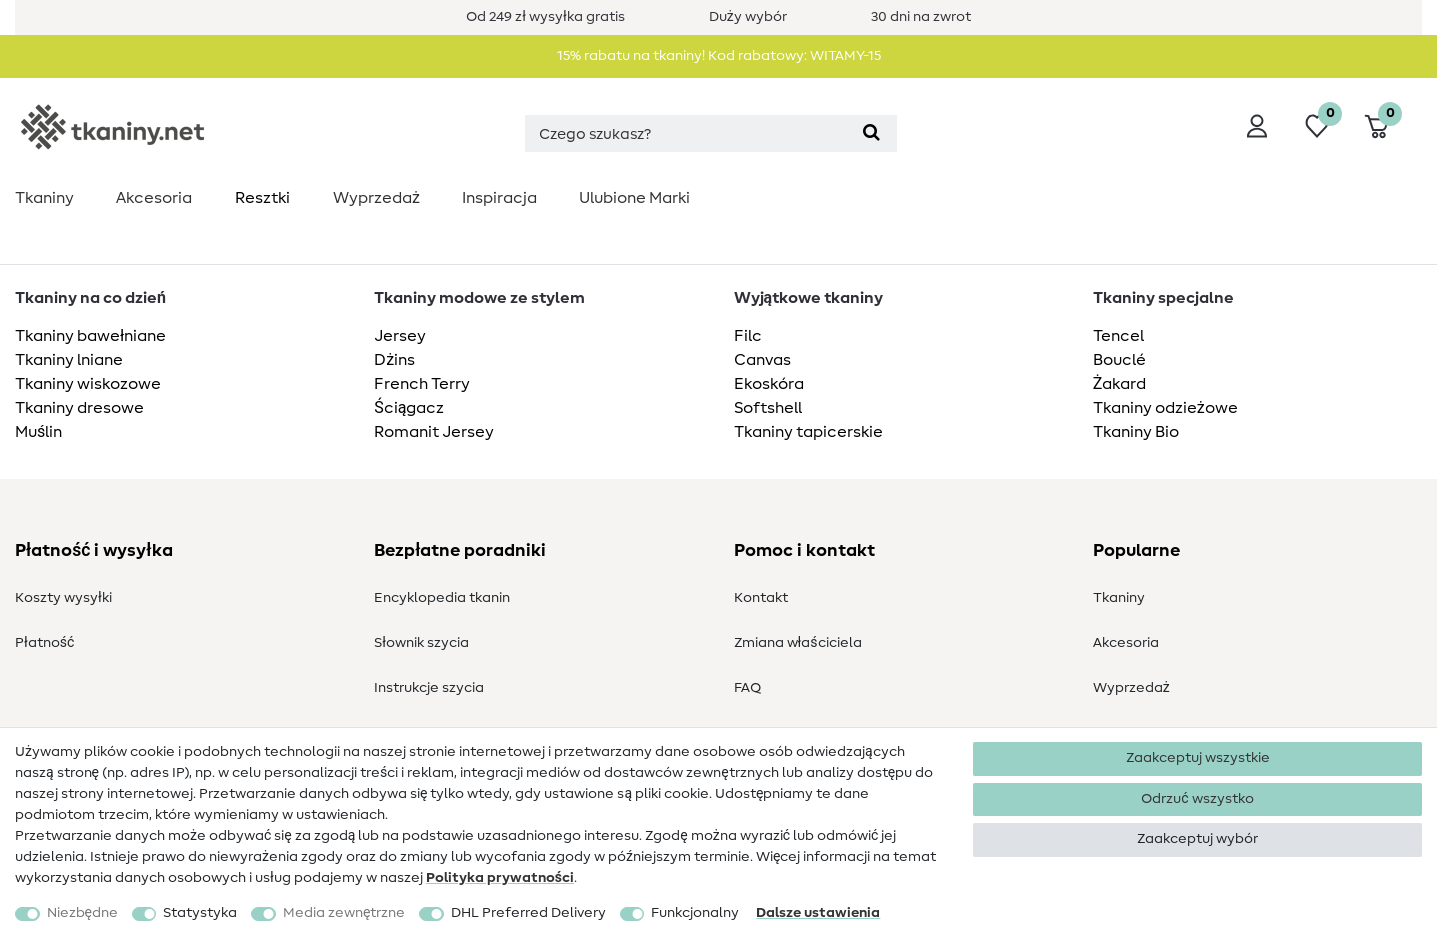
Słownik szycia (421, 643)
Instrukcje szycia (429, 688)
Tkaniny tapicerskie (808, 432)
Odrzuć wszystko (1197, 799)
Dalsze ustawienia (818, 913)
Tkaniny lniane (69, 360)
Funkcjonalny (695, 913)
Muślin (38, 432)
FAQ (747, 688)
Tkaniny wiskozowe (88, 384)
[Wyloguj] (1257, 126)
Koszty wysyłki (63, 598)
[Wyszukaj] (870, 133)
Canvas (762, 360)
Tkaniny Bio (1136, 432)
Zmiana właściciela (798, 643)
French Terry (422, 384)
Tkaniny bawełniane (90, 336)
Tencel (1118, 336)
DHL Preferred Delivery (528, 913)
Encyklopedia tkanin (442, 598)
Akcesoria (154, 198)
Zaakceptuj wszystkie (1198, 758)
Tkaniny (44, 198)
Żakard (1120, 384)
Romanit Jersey (434, 432)
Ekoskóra (769, 384)
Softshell (768, 408)
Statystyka (200, 913)
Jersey (400, 336)
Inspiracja (499, 198)
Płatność (44, 643)
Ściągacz (409, 408)
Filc (748, 336)
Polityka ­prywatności (500, 878)
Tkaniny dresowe (79, 408)
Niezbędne (82, 913)
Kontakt (761, 598)
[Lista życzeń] (1317, 126)
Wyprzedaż (376, 198)
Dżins (394, 360)
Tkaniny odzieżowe (1165, 408)
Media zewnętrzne (344, 913)
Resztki (262, 198)
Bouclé (1119, 360)
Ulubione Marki (634, 198)
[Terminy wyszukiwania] (685, 133)
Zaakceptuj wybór (1197, 839)
